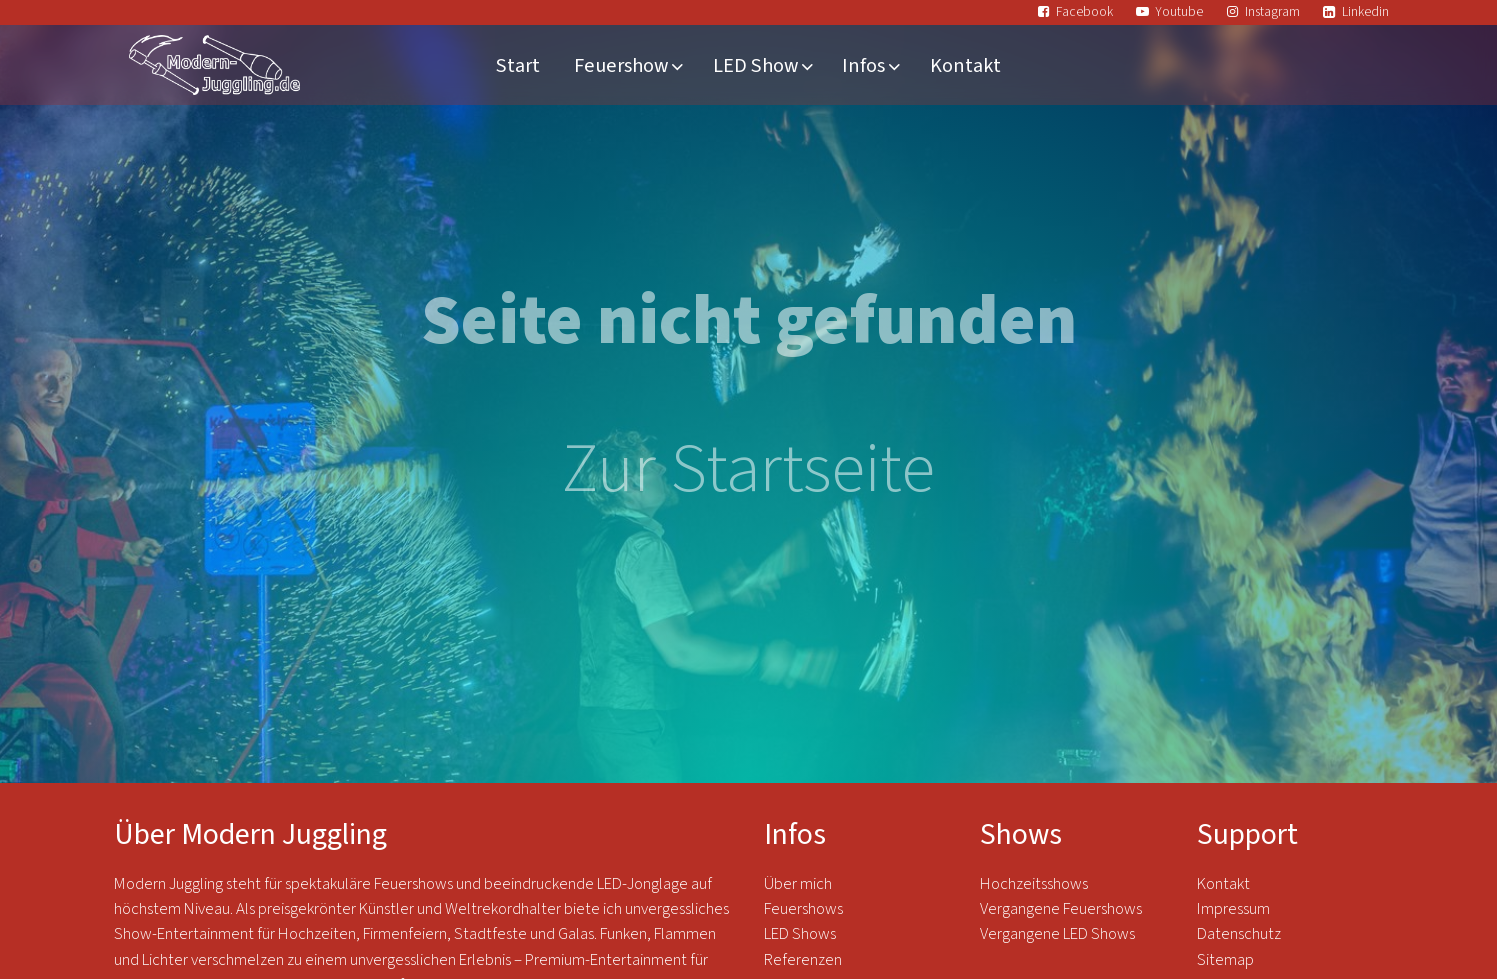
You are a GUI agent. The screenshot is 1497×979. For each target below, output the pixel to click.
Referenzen (803, 960)
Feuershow (621, 65)
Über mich (798, 884)
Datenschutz (1240, 934)
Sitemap (1225, 960)
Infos (863, 65)
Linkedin (1365, 11)
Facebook (1084, 11)
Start (518, 65)
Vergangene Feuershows (1061, 909)
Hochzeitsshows (1034, 884)
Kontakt (965, 65)
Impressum (1233, 909)
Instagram (1272, 11)
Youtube (1179, 11)
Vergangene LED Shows (1057, 934)
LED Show (755, 65)
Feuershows (803, 909)
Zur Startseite (748, 469)
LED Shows (800, 934)
